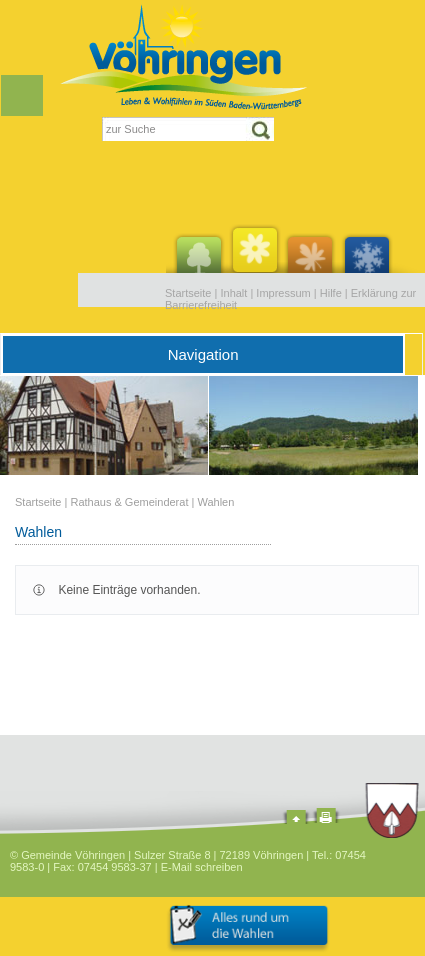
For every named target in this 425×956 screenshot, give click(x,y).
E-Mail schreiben (202, 867)
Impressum (283, 293)
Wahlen (215, 502)
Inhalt (233, 293)
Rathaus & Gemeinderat (129, 502)
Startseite (188, 293)
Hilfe (331, 293)
